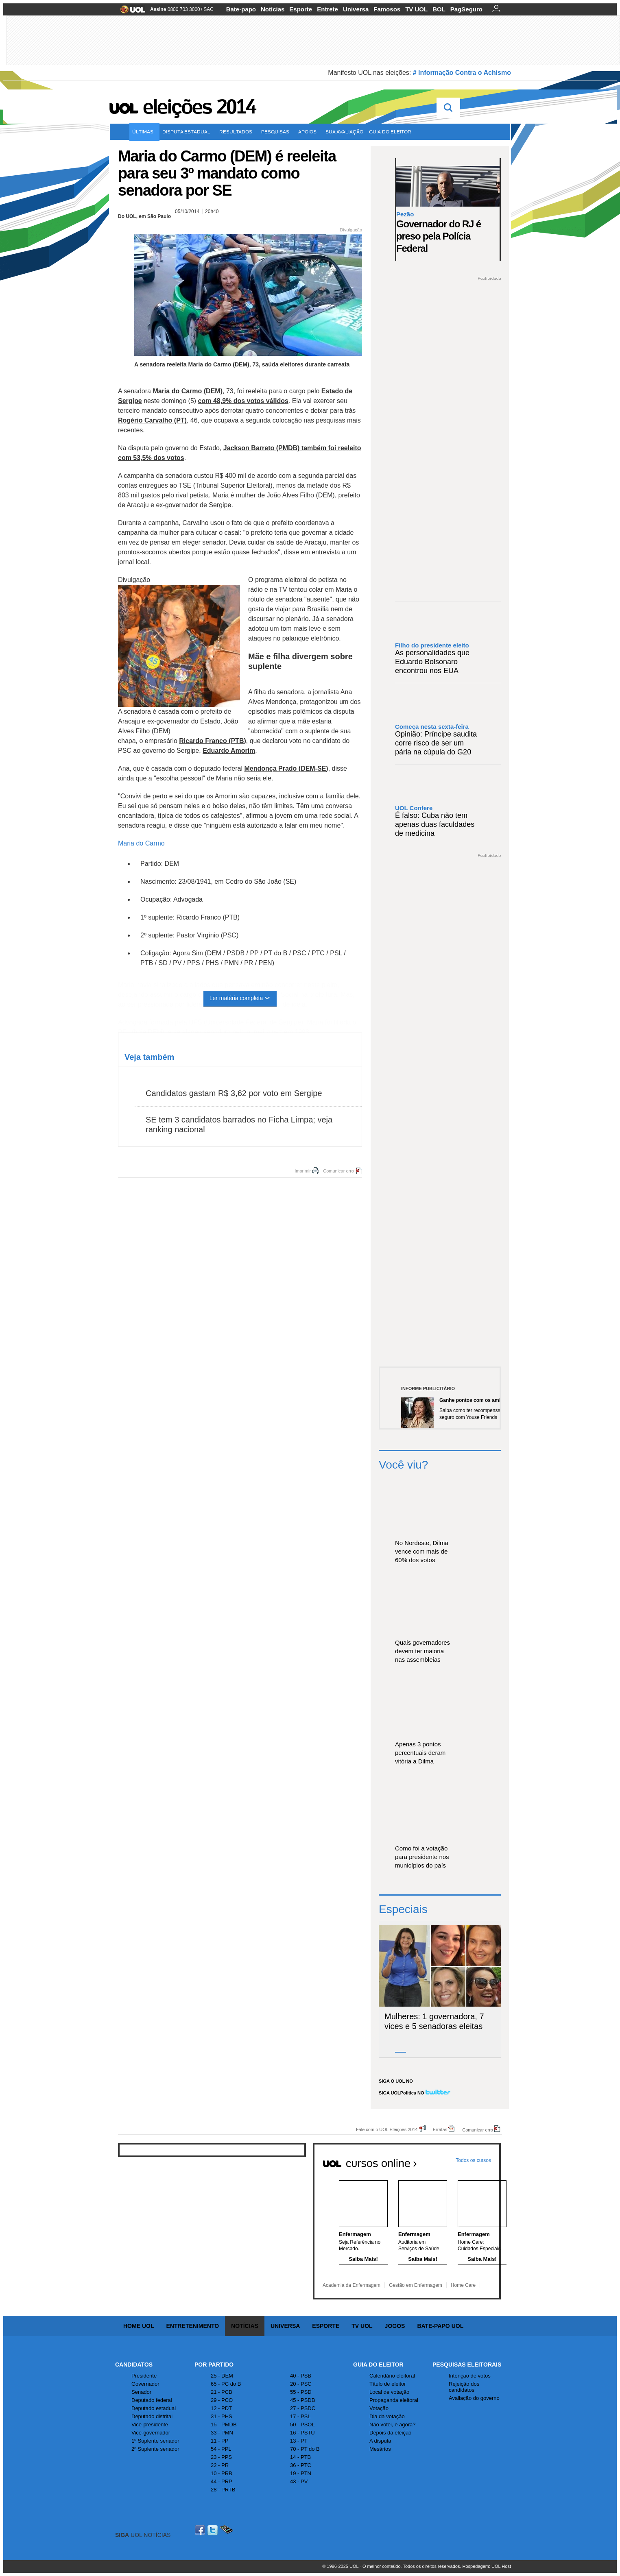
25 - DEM (222, 2376)
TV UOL (416, 9)
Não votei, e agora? (392, 2424)
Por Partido (214, 2364)
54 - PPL (221, 2449)
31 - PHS (221, 2416)
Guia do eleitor (392, 132)
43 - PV (299, 2481)
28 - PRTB (223, 2490)
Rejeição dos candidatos (464, 2387)
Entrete (327, 9)
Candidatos (134, 2364)
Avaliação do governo (474, 2398)
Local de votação (389, 2392)
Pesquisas (277, 132)
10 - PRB (221, 2473)
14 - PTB (300, 2457)
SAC (208, 9)
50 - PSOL (302, 2424)
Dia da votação (387, 2416)
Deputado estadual (153, 2408)
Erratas (440, 2129)
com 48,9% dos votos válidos (243, 400)
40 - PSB (300, 2376)
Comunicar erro (338, 1170)
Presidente (144, 2376)
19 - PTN (300, 2473)
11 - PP (219, 2441)
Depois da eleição (390, 2433)
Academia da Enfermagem (351, 2285)
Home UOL (138, 2326)
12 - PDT (221, 2408)
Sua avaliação (344, 132)
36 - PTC (300, 2465)
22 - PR (220, 2465)
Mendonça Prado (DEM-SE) (286, 768)
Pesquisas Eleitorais (466, 2364)
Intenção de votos (470, 2376)
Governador (145, 2384)
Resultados (237, 132)
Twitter (213, 2530)
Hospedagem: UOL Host (487, 2566)
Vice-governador (150, 2433)
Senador (141, 2392)
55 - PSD (301, 2392)
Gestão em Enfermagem (415, 2285)
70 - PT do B (305, 2449)
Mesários (380, 2449)
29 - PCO (222, 2400)
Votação (379, 2408)
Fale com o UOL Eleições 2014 (387, 2129)
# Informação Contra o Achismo (462, 72)
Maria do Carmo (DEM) (188, 391)
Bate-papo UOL (440, 2326)
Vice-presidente (149, 2424)
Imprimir (303, 1170)
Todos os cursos (473, 2160)
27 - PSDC (302, 2408)
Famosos (386, 9)
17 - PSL (300, 2416)
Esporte (300, 9)
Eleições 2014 (199, 106)
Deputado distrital (151, 2416)
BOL (438, 9)
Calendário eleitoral (392, 2376)
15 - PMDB (224, 2424)
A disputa (380, 2441)
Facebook (201, 2530)
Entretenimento (192, 2326)
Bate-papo (241, 9)
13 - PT (299, 2441)
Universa (356, 9)
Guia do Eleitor (378, 2364)
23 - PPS (221, 2457)
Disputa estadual (188, 132)
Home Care (463, 2285)
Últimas (144, 132)
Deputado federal (151, 2400)
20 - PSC (301, 2384)
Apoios (309, 132)
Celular (226, 2530)
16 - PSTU (302, 2433)
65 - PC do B (226, 2384)
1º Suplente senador (155, 2441)
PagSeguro (466, 9)
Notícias (272, 9)
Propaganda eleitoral (393, 2400)
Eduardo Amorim (229, 750)
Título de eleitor (387, 2384)
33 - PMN (222, 2433)
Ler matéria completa (240, 998)
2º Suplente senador (155, 2449)
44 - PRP (221, 2481)
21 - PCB (221, 2392)
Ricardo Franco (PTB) (212, 740)
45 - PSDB (302, 2400)
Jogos (395, 2326)
